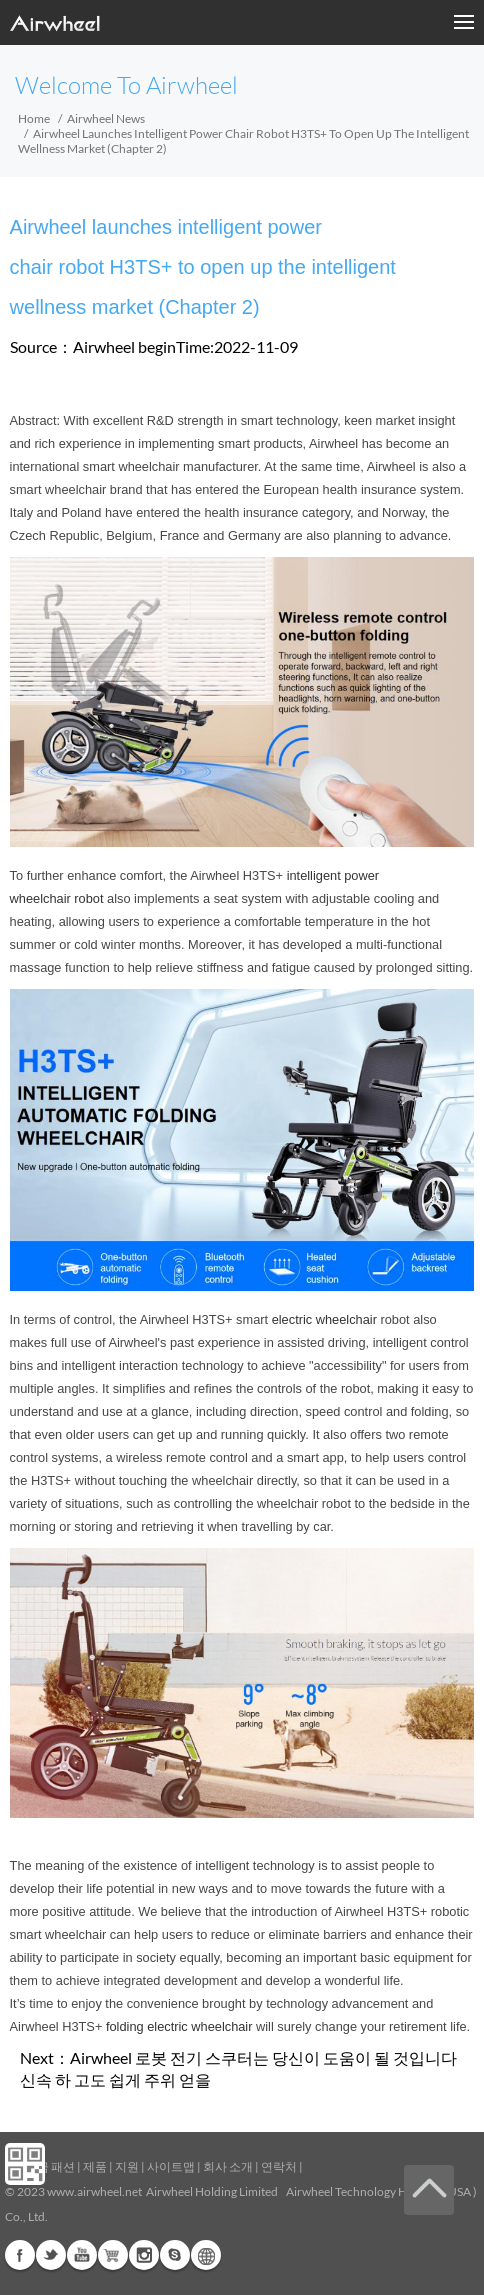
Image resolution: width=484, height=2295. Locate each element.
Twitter (51, 2255)
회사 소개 (228, 2166)
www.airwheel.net (94, 2191)
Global (206, 2255)
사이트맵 (171, 2166)
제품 (95, 2166)
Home (34, 118)
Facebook (20, 2255)
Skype (175, 2255)
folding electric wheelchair (179, 2026)
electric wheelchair (324, 1319)
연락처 (279, 2166)
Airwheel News (106, 118)
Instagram (144, 2255)
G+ (113, 2255)
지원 (127, 2166)
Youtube (82, 2255)
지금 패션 (50, 2166)
